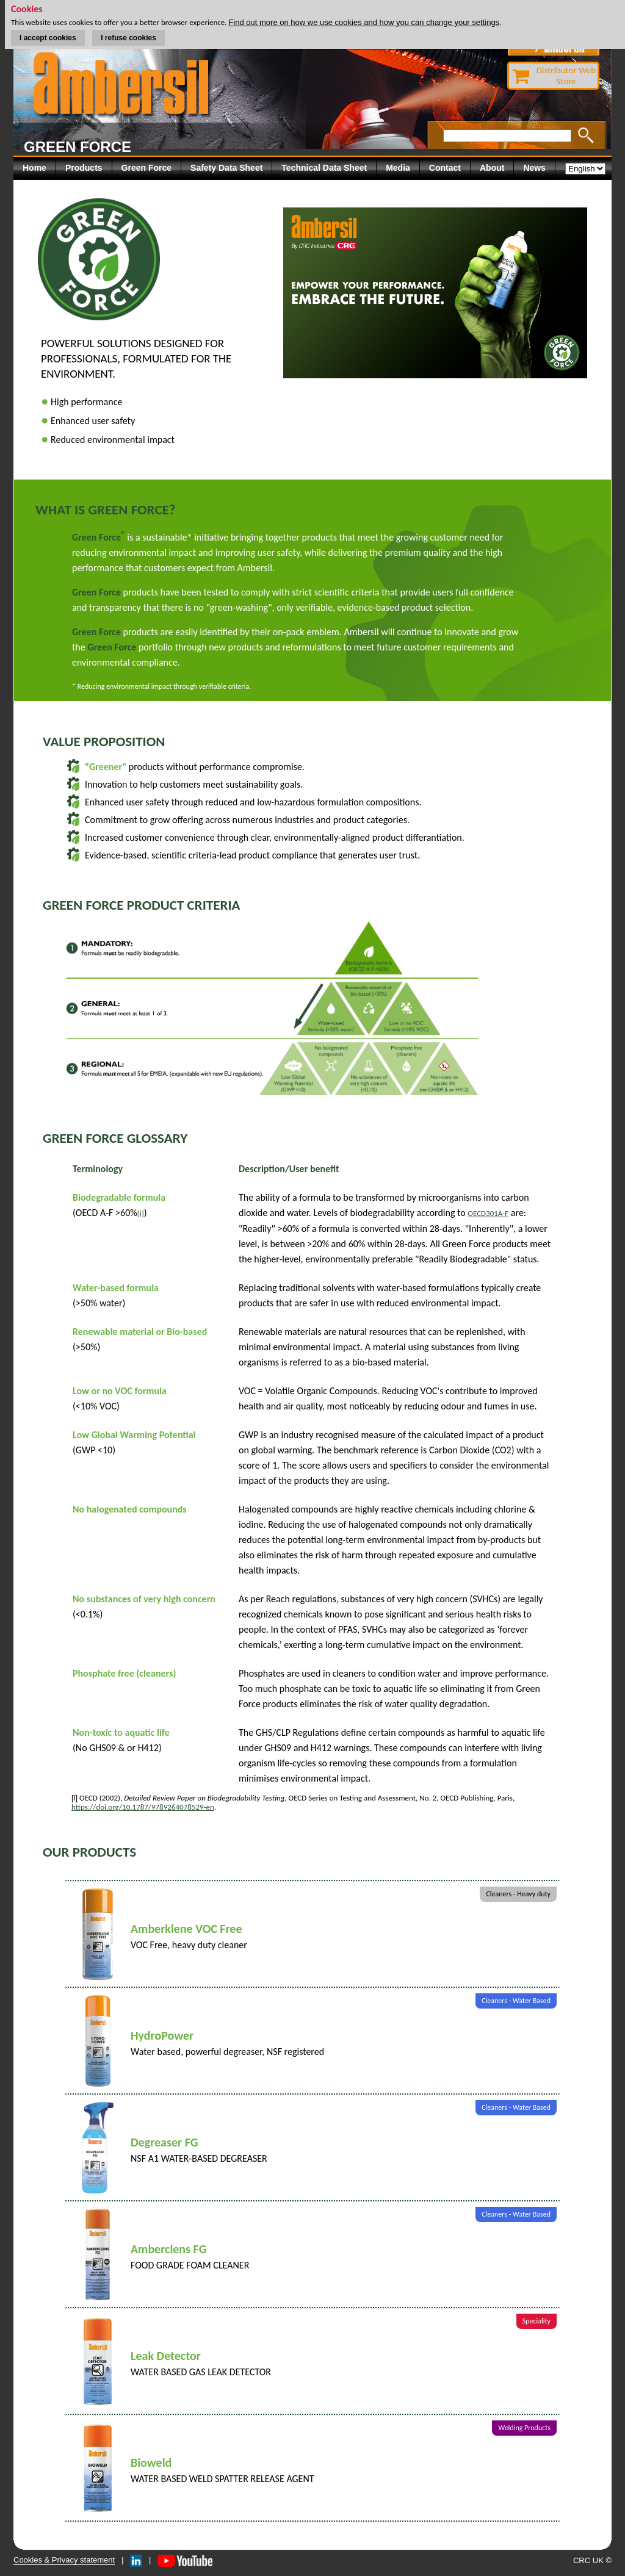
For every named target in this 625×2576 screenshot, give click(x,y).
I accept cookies (48, 38)
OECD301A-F (488, 1213)
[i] (140, 1213)
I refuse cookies (128, 38)
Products (84, 168)
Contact (445, 168)
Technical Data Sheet (324, 168)
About (492, 168)
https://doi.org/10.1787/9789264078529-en (142, 1806)
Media (398, 168)
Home (34, 168)
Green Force (146, 168)
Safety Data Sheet (226, 168)
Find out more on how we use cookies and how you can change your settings (363, 22)
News (534, 168)
